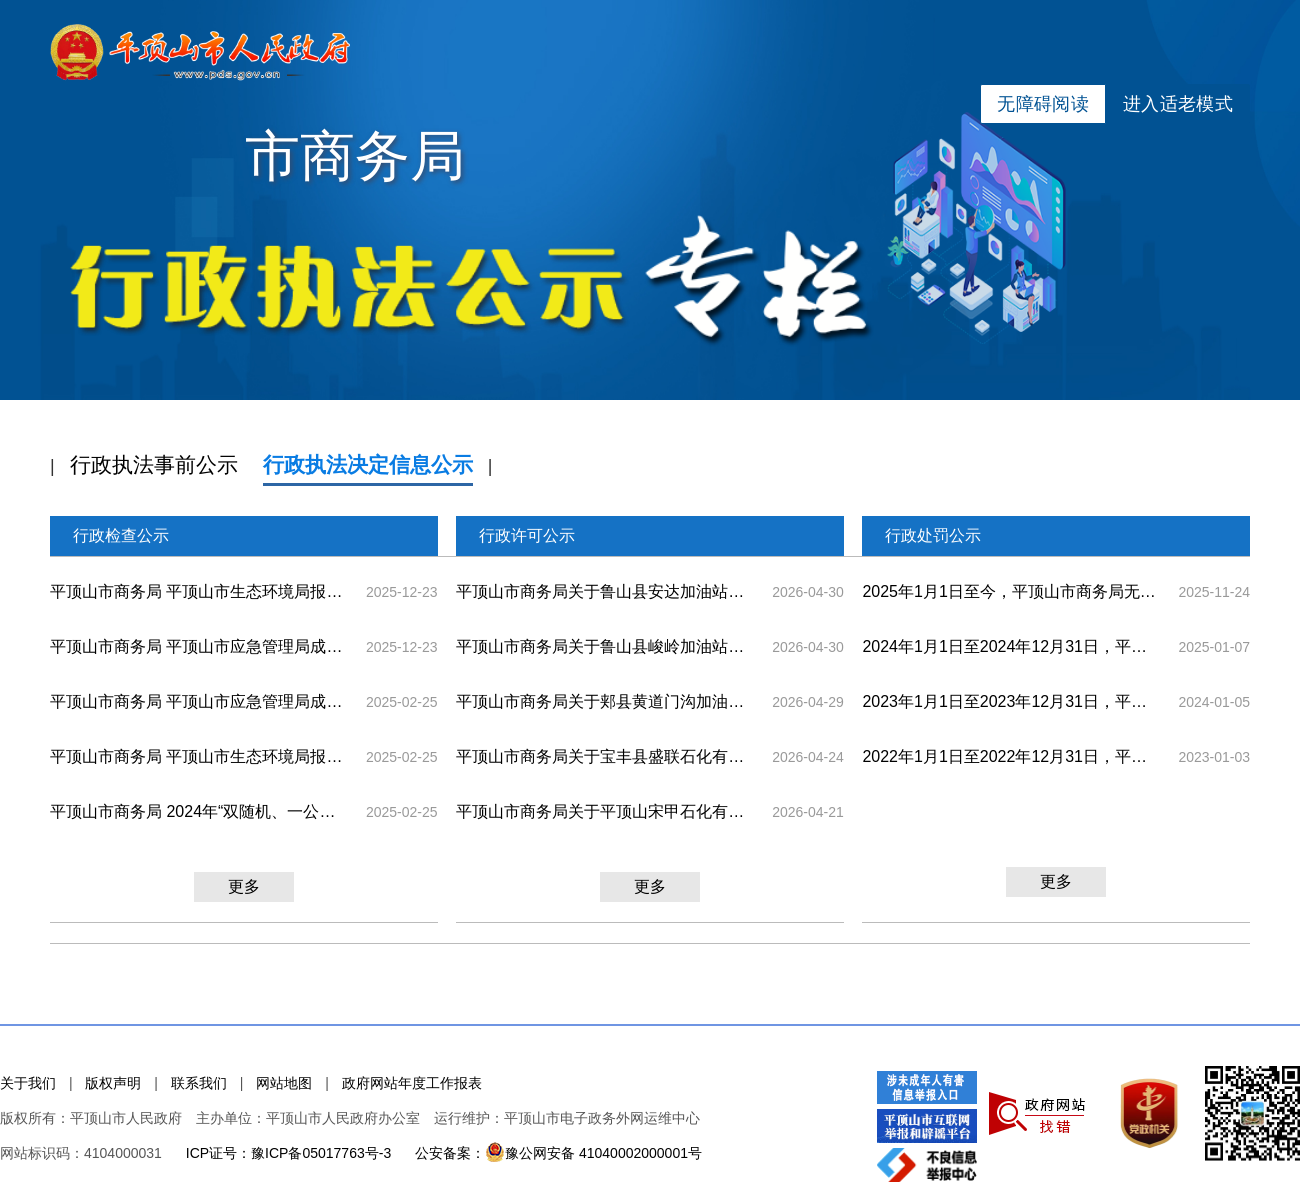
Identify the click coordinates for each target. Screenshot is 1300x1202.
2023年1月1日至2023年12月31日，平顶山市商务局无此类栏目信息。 (1011, 701)
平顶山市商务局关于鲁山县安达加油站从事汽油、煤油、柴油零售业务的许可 (605, 591)
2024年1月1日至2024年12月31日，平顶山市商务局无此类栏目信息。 (1011, 646)
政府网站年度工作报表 (412, 1083)
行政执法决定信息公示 (368, 464)
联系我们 (199, 1083)
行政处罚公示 (933, 535)
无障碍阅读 (1043, 104)
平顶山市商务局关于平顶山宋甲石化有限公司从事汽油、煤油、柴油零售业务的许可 (605, 811)
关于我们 (28, 1083)
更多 (244, 886)
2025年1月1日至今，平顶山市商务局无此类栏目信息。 (1011, 591)
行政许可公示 (527, 535)
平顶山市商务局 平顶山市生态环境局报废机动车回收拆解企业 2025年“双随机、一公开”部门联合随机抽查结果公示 (199, 591)
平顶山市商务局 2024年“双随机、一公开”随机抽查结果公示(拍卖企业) (199, 811)
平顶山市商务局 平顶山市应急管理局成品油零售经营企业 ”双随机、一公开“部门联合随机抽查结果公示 (199, 701)
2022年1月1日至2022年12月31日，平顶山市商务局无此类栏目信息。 (1011, 756)
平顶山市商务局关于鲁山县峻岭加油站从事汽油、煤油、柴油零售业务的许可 (605, 646)
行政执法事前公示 (154, 464)
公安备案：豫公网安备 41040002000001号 (558, 1153)
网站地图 (284, 1083)
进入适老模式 (1178, 104)
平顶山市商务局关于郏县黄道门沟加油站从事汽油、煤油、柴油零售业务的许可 (605, 701)
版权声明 (113, 1083)
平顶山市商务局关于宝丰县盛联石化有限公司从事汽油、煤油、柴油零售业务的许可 (605, 756)
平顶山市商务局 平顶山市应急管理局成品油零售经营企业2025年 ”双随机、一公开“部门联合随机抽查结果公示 (199, 646)
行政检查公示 (121, 535)
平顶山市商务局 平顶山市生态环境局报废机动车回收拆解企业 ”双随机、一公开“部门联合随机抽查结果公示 (199, 756)
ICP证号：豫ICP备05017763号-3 (288, 1153)
